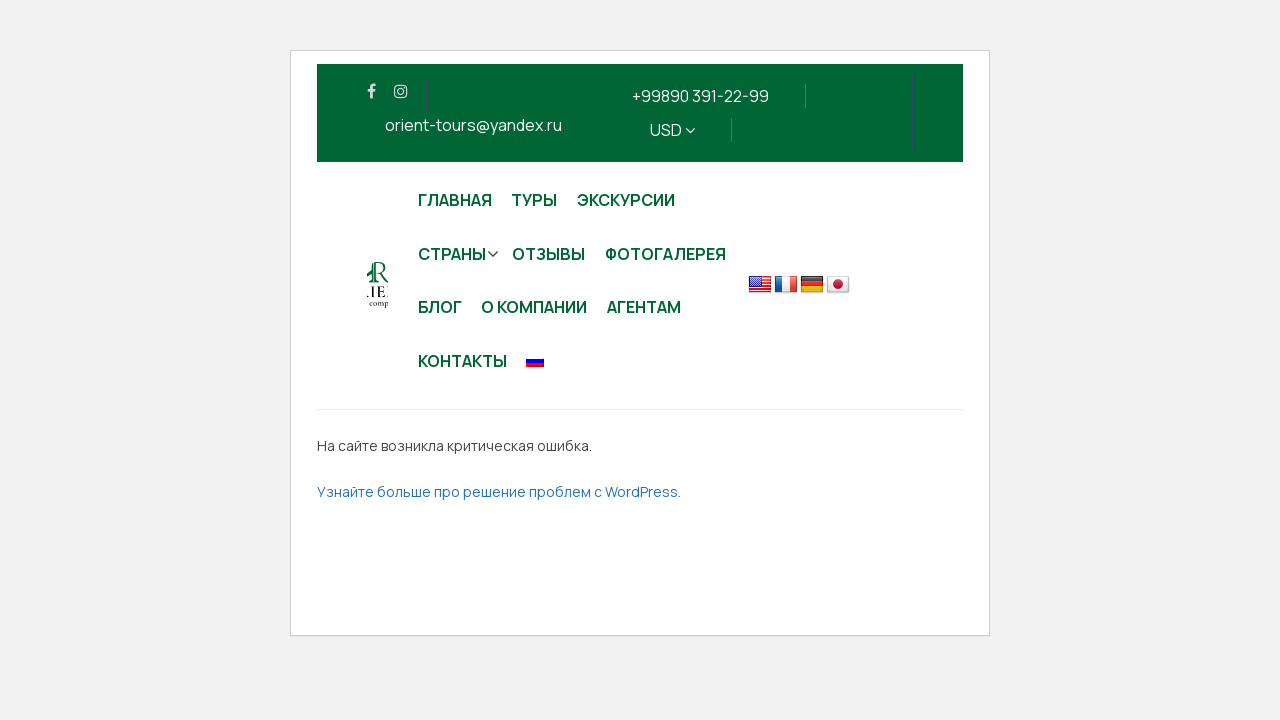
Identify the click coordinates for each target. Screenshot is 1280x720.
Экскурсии (626, 200)
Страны (452, 254)
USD (672, 130)
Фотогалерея (665, 254)
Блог (440, 307)
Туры (534, 200)
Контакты (462, 361)
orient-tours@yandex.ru (473, 125)
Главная (455, 200)
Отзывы (548, 254)
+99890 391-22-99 (700, 96)
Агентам (644, 307)
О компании (534, 307)
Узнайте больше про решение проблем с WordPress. (499, 491)
